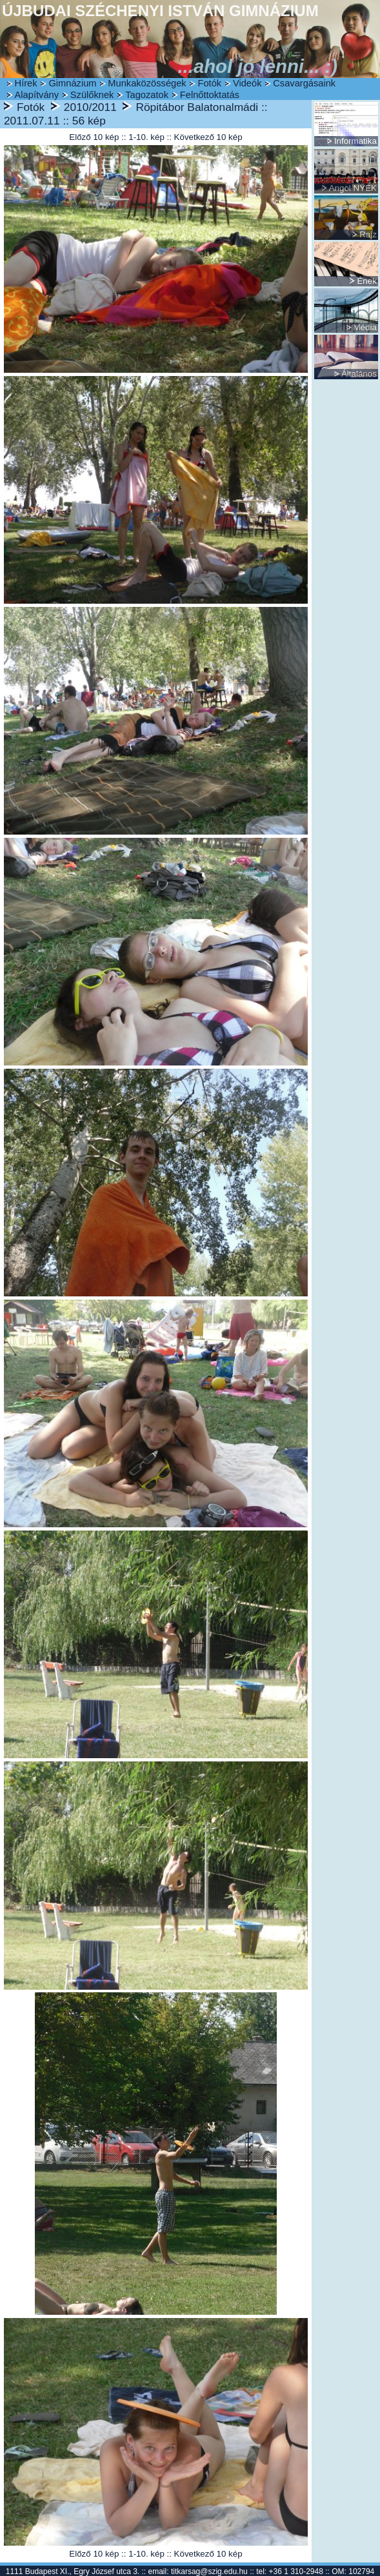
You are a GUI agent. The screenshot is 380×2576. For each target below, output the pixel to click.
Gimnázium (72, 83)
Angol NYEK (353, 188)
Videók (247, 83)
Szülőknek (92, 95)
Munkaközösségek (147, 83)
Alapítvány (37, 95)
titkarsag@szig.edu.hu (209, 2571)
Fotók (209, 83)
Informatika (355, 141)
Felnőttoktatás (209, 95)
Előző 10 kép (94, 137)
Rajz (368, 234)
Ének (366, 281)
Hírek (26, 83)
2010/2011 (90, 107)
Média (365, 327)
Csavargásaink (304, 83)
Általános (359, 374)
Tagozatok (146, 95)
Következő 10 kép (208, 137)
